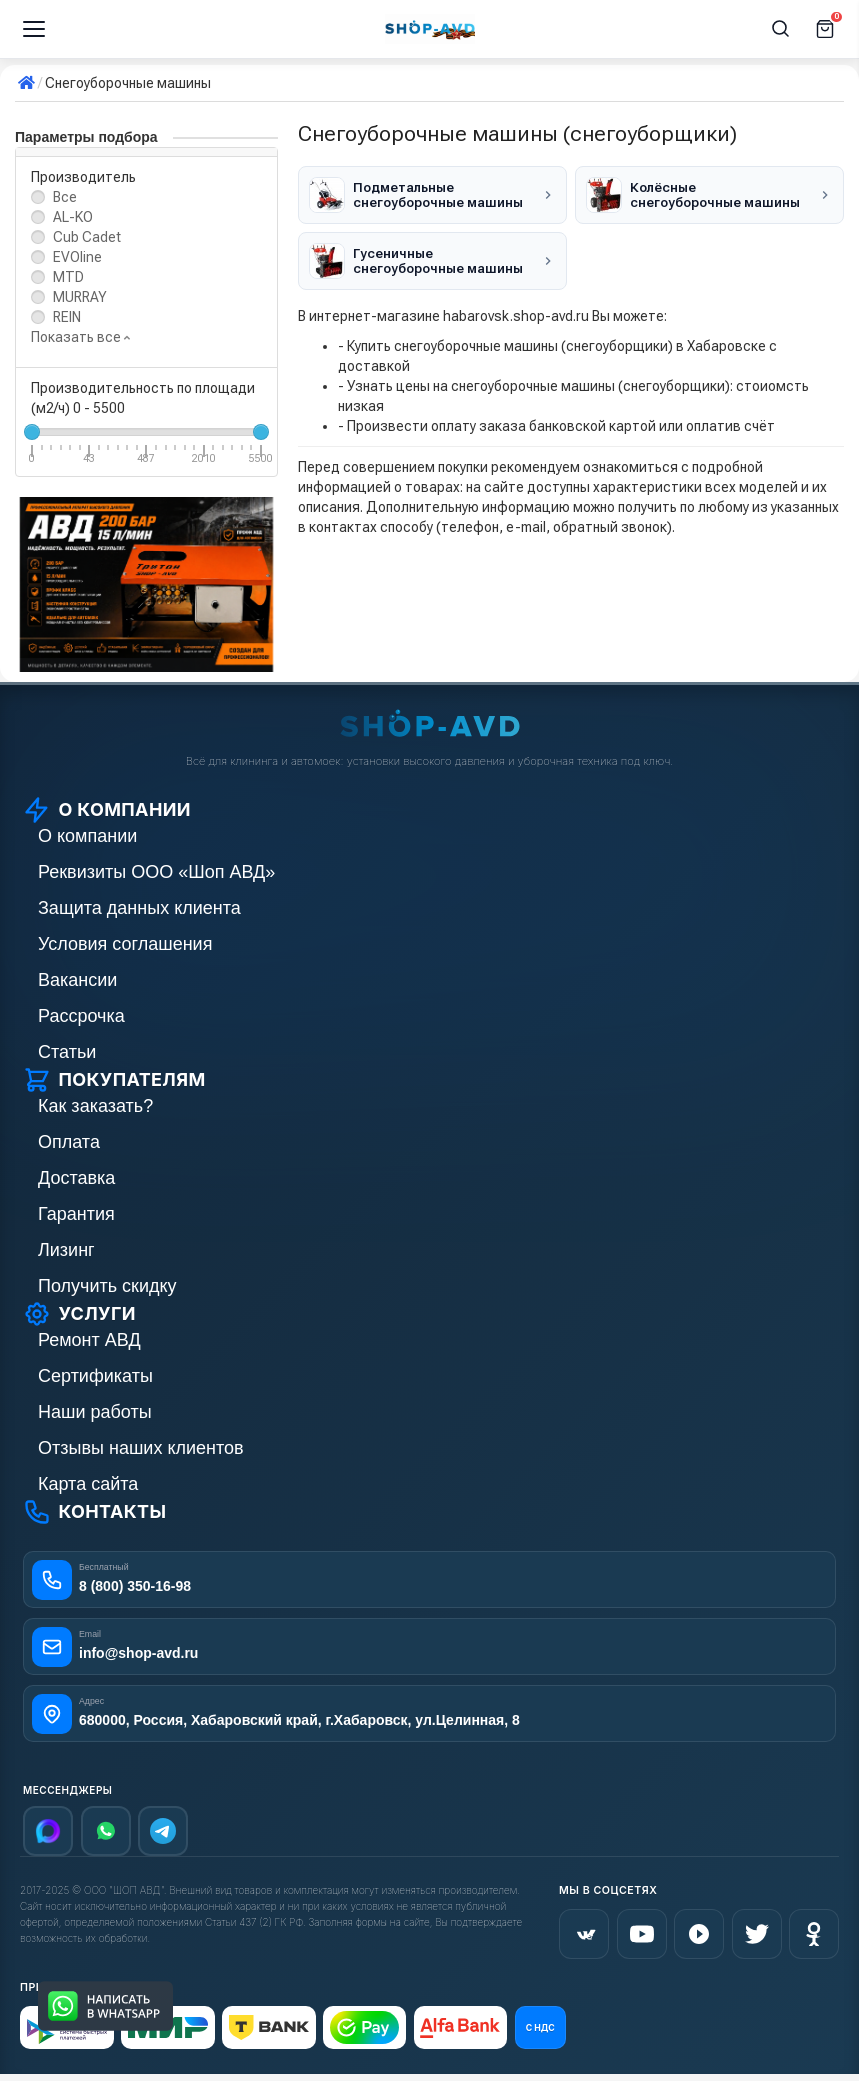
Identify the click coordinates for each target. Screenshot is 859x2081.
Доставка (76, 1178)
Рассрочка (81, 1016)
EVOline (77, 257)
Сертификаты (95, 1376)
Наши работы (95, 1412)
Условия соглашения (125, 944)
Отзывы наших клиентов (141, 1448)
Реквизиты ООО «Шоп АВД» (156, 872)
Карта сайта (88, 1484)
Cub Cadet (87, 237)
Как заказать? (95, 1106)
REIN (67, 317)
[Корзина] (825, 29)
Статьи (67, 1052)
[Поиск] (781, 29)
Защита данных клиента (139, 908)
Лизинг (66, 1250)
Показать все (80, 337)
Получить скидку (107, 1286)
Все (65, 197)
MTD (68, 277)
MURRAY (80, 297)
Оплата (69, 1142)
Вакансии (77, 980)
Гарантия (76, 1214)
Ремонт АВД (89, 1340)
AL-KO (73, 217)
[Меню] (34, 29)
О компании (87, 836)
